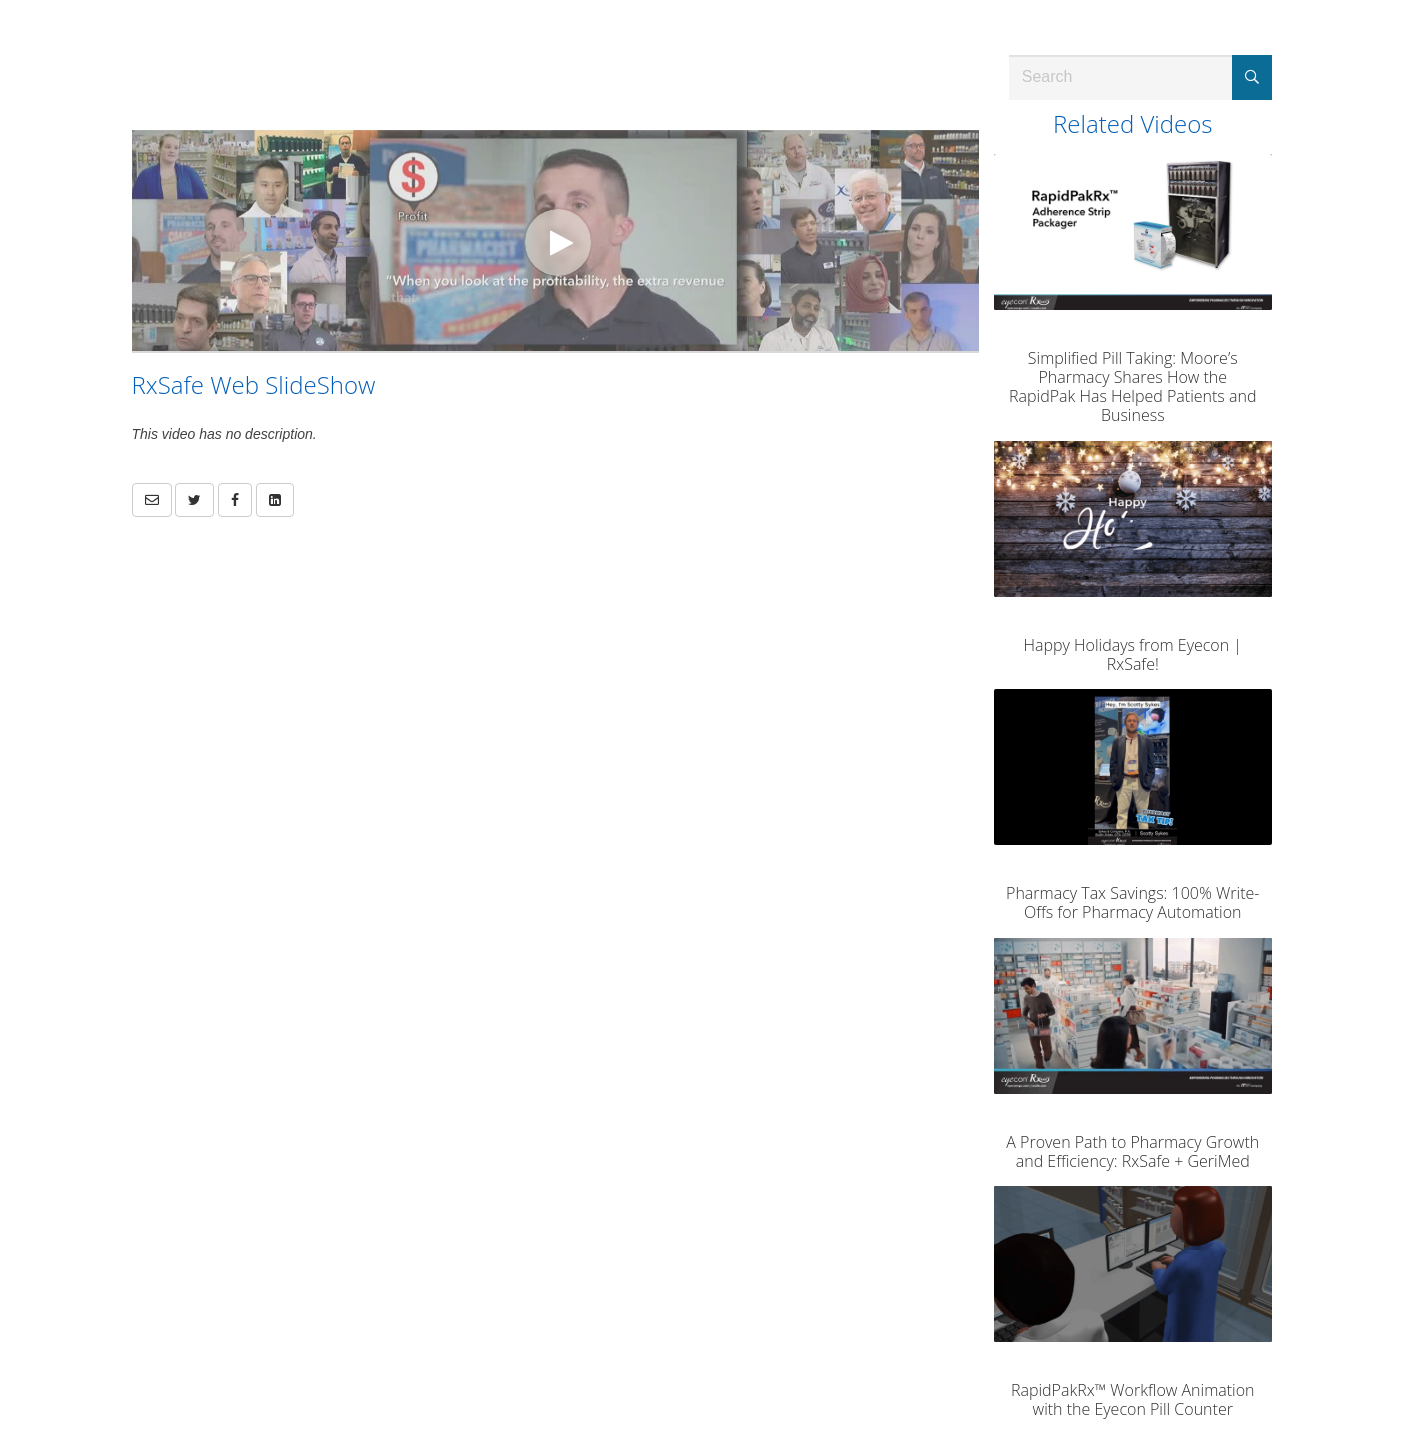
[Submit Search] (1252, 77)
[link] (194, 500)
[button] (152, 500)
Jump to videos (0, 0)
